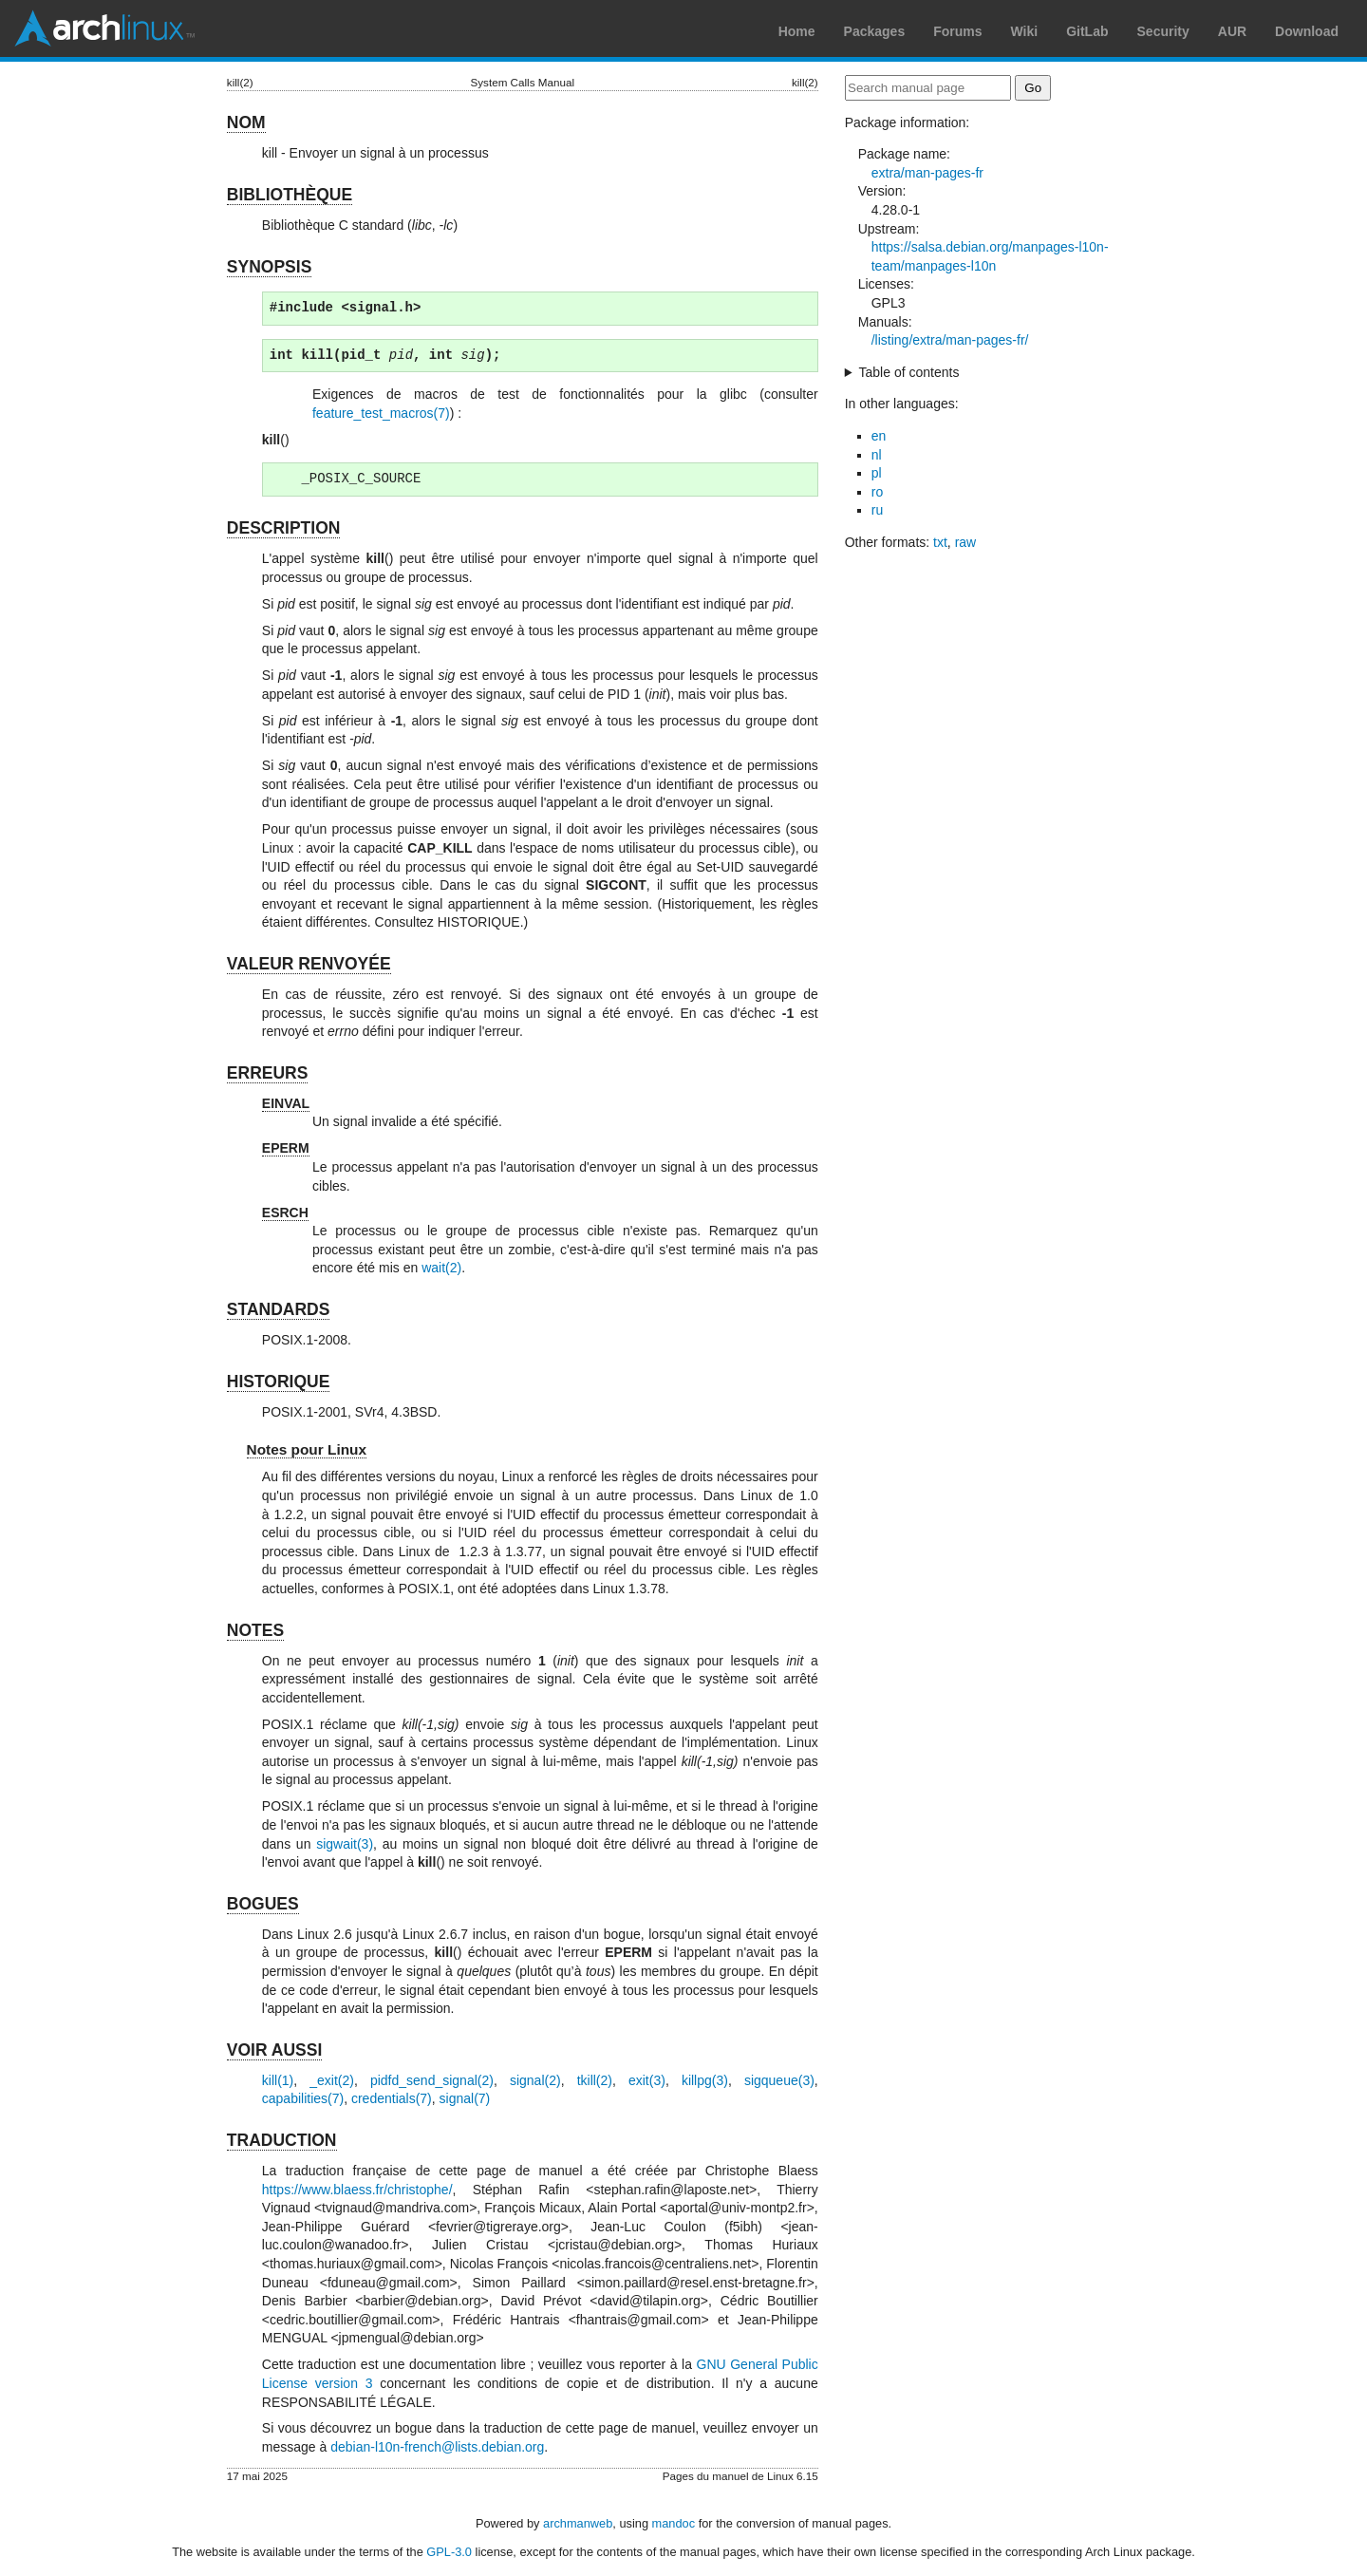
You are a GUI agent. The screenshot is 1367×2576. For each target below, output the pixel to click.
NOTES (255, 1630)
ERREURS (268, 1072)
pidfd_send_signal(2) (432, 2080)
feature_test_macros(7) (381, 413)
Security (1163, 31)
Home (796, 31)
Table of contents (909, 372)
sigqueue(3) (779, 2080)
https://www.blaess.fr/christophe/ (357, 2189)
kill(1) (277, 2080)
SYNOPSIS (269, 266)
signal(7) (465, 2098)
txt (940, 542)
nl (876, 454)
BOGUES (263, 1903)
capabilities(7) (303, 2098)
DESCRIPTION (284, 527)
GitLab (1087, 31)
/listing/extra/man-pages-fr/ (950, 340)
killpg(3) (705, 2080)
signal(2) (535, 2080)
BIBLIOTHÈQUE (289, 194)
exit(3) (646, 2080)
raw (966, 542)
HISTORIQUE (278, 1381)
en (879, 435)
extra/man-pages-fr (927, 172)
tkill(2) (594, 2080)
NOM (246, 122)
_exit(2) (331, 2080)
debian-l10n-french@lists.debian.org (437, 2446)
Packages (875, 31)
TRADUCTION (282, 2140)
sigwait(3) (344, 1844)
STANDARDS (278, 1309)
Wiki (1025, 31)
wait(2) (441, 1267)
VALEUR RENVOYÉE (309, 963)
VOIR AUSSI (274, 2049)
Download (1307, 31)
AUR (1232, 31)
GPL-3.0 (449, 2552)
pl (876, 472)
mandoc (674, 2523)
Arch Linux (104, 28)
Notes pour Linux (307, 1449)
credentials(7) (391, 2098)
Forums (957, 31)
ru (877, 509)
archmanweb (577, 2523)
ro (877, 491)
